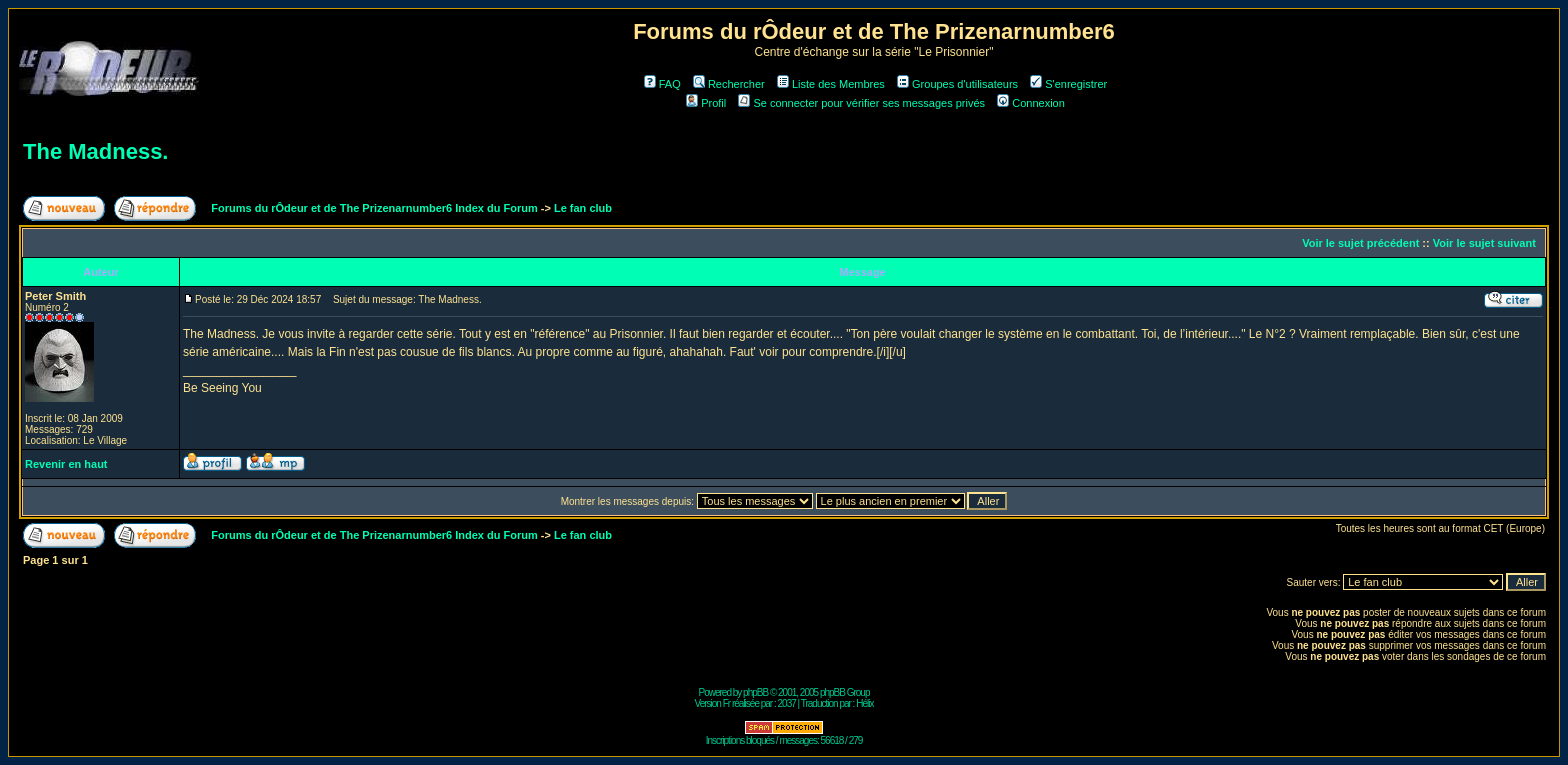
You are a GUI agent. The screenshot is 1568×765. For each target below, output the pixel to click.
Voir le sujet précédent (1360, 243)
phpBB (755, 692)
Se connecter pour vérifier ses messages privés (861, 103)
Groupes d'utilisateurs (957, 84)
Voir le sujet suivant (1484, 243)
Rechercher (729, 84)
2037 (787, 703)
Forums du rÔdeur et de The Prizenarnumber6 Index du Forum (374, 208)
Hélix (864, 703)
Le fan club (583, 208)
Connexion (1031, 103)
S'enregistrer (1068, 84)
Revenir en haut (66, 464)
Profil (706, 103)
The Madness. (95, 151)
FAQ (662, 84)
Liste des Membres (831, 84)
